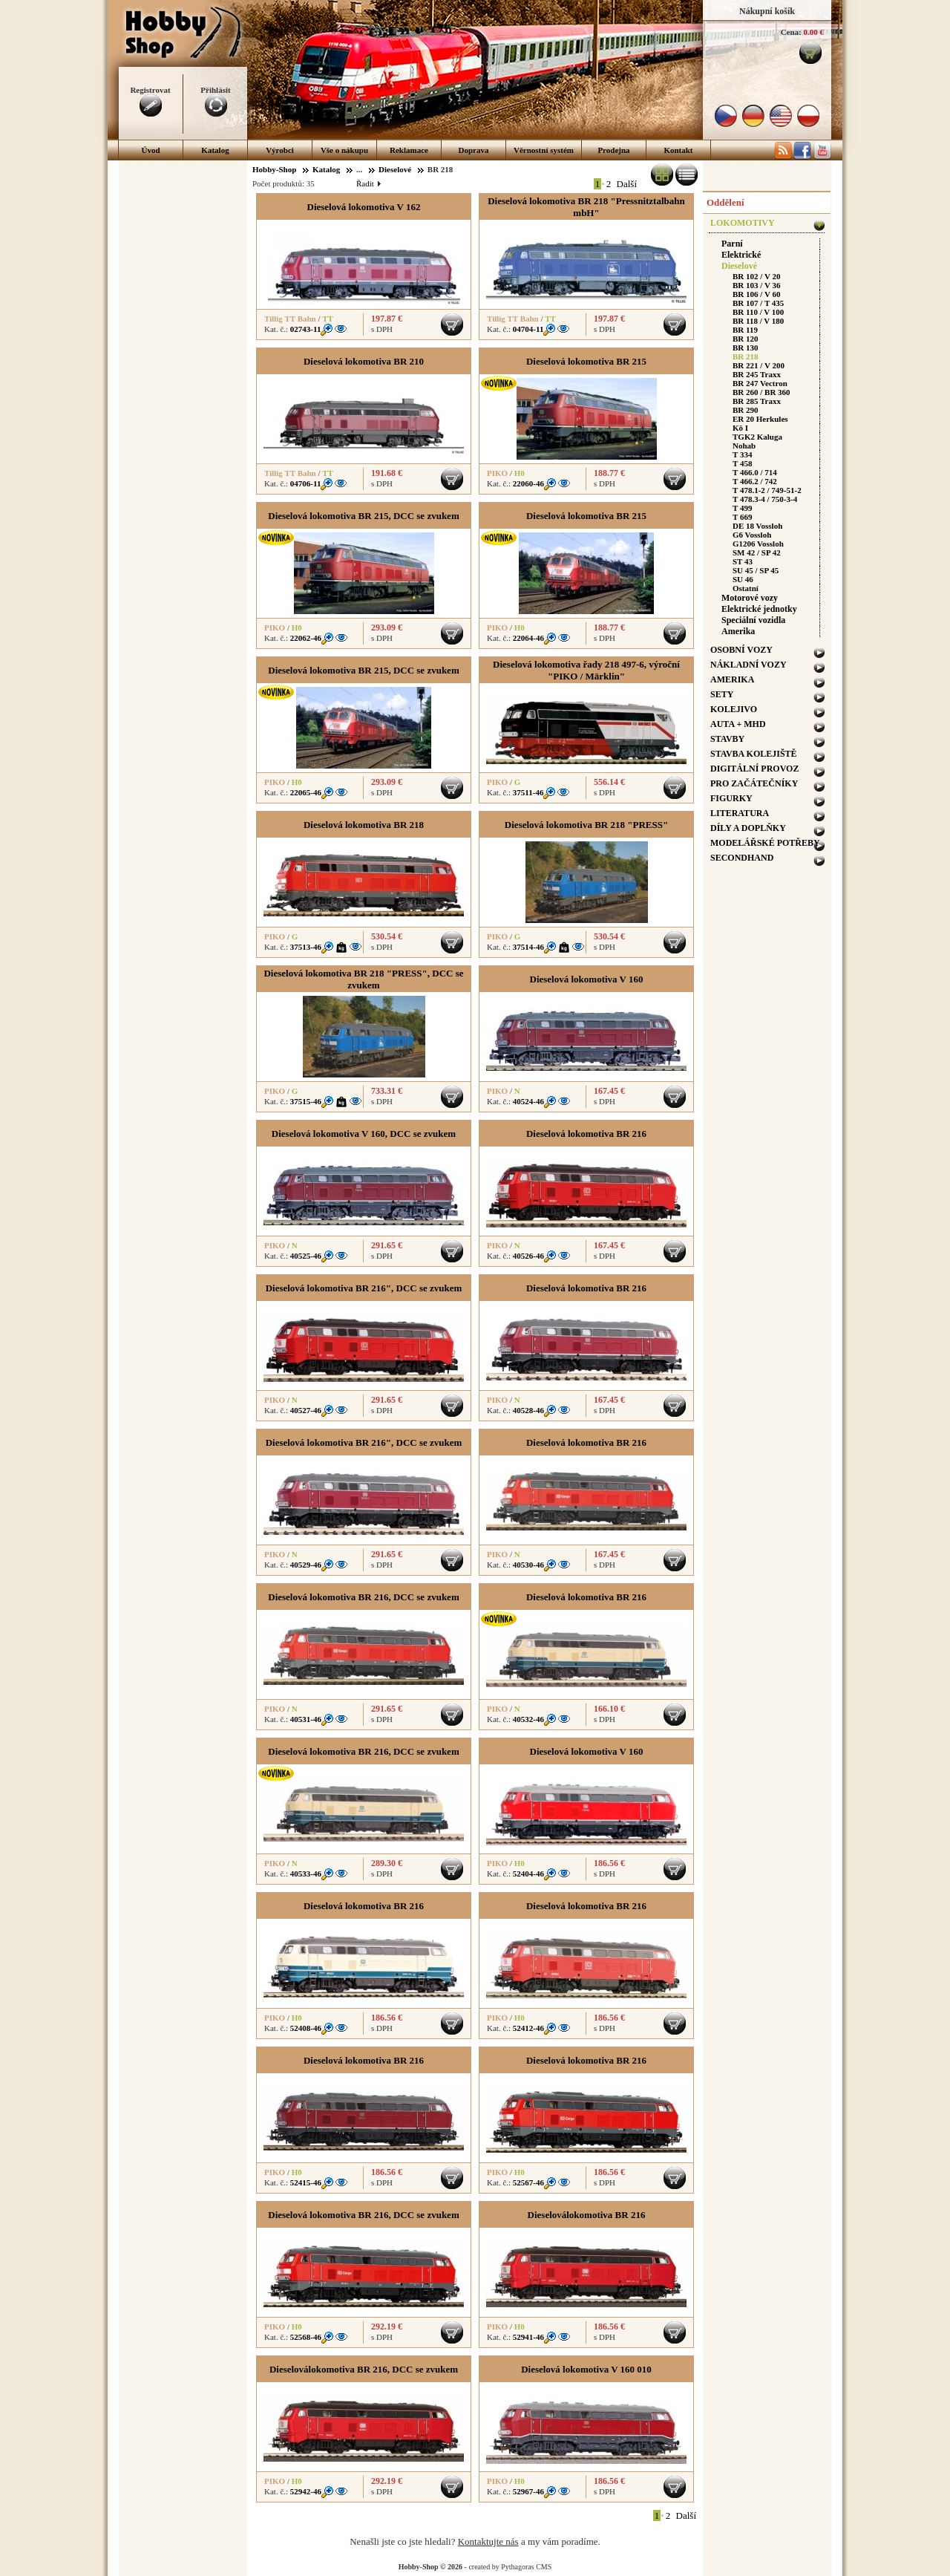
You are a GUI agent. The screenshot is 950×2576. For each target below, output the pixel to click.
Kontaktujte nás (488, 2541)
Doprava (474, 150)
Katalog (215, 150)
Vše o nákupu (344, 150)
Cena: (791, 31)
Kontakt (678, 150)
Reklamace (409, 150)
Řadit (368, 183)
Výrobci (280, 150)
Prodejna (613, 150)
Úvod (150, 150)
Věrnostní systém (544, 150)
